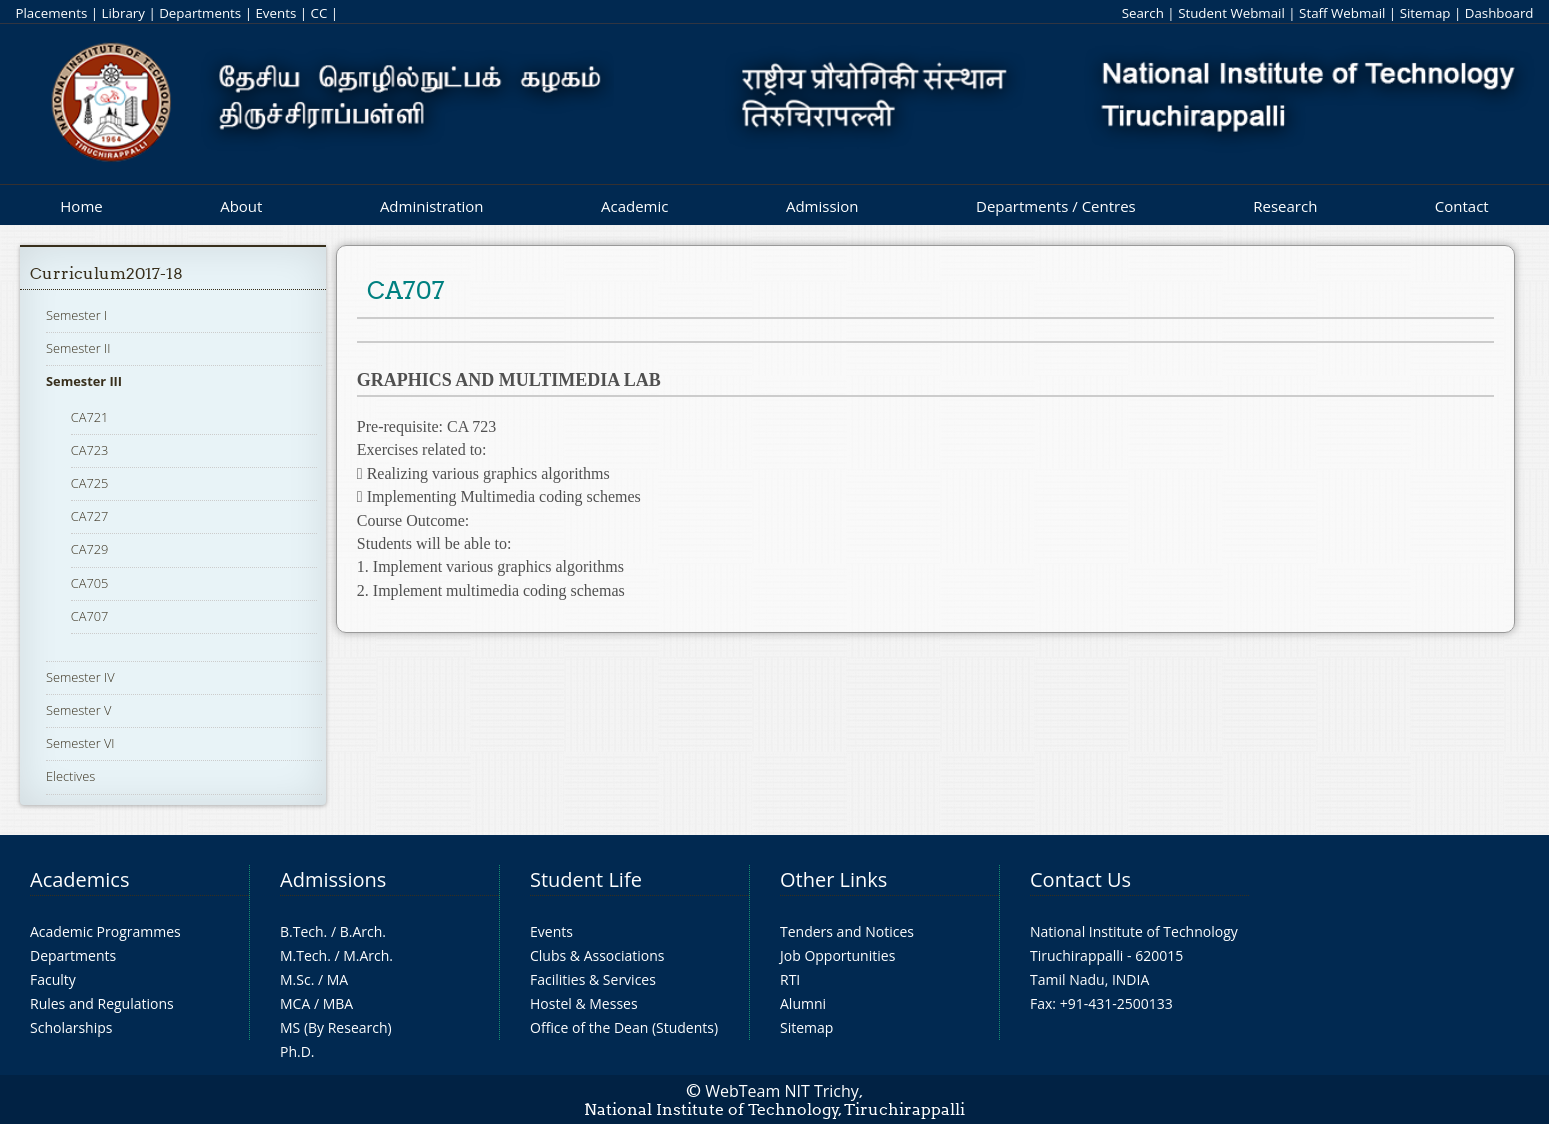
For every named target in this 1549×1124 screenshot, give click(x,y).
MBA (338, 1003)
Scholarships (71, 1027)
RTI (790, 979)
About (241, 206)
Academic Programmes (105, 931)
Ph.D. (297, 1051)
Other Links (833, 879)
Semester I (76, 315)
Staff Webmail (1342, 13)
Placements (51, 13)
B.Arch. (363, 931)
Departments (200, 13)
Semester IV (80, 677)
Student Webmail (1231, 13)
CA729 (90, 549)
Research (1285, 206)
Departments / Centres (1056, 206)
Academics (79, 879)
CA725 (90, 483)
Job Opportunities (837, 955)
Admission (822, 206)
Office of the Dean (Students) (624, 1027)
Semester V (78, 710)
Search (1143, 13)
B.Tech (302, 931)
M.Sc (295, 979)
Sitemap (1425, 13)
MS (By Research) (336, 1027)
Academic (634, 206)
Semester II (78, 348)
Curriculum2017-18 (106, 273)
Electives (70, 776)
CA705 (90, 583)
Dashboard (1499, 13)
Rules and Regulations (102, 1003)
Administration (432, 206)
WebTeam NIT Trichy (782, 1091)
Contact (1462, 206)
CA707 (90, 616)
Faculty (53, 979)
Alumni (803, 1003)
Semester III (84, 381)
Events (275, 13)
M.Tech (303, 955)
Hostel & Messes (584, 1003)
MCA (295, 1003)
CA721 (90, 417)
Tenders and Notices (847, 931)
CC (319, 13)
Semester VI (80, 743)
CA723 (90, 450)
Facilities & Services (593, 979)
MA (337, 979)
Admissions (333, 879)
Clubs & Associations (597, 955)
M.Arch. (368, 955)
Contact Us (1080, 879)
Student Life (586, 879)
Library (123, 13)
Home (81, 206)
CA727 (90, 516)
